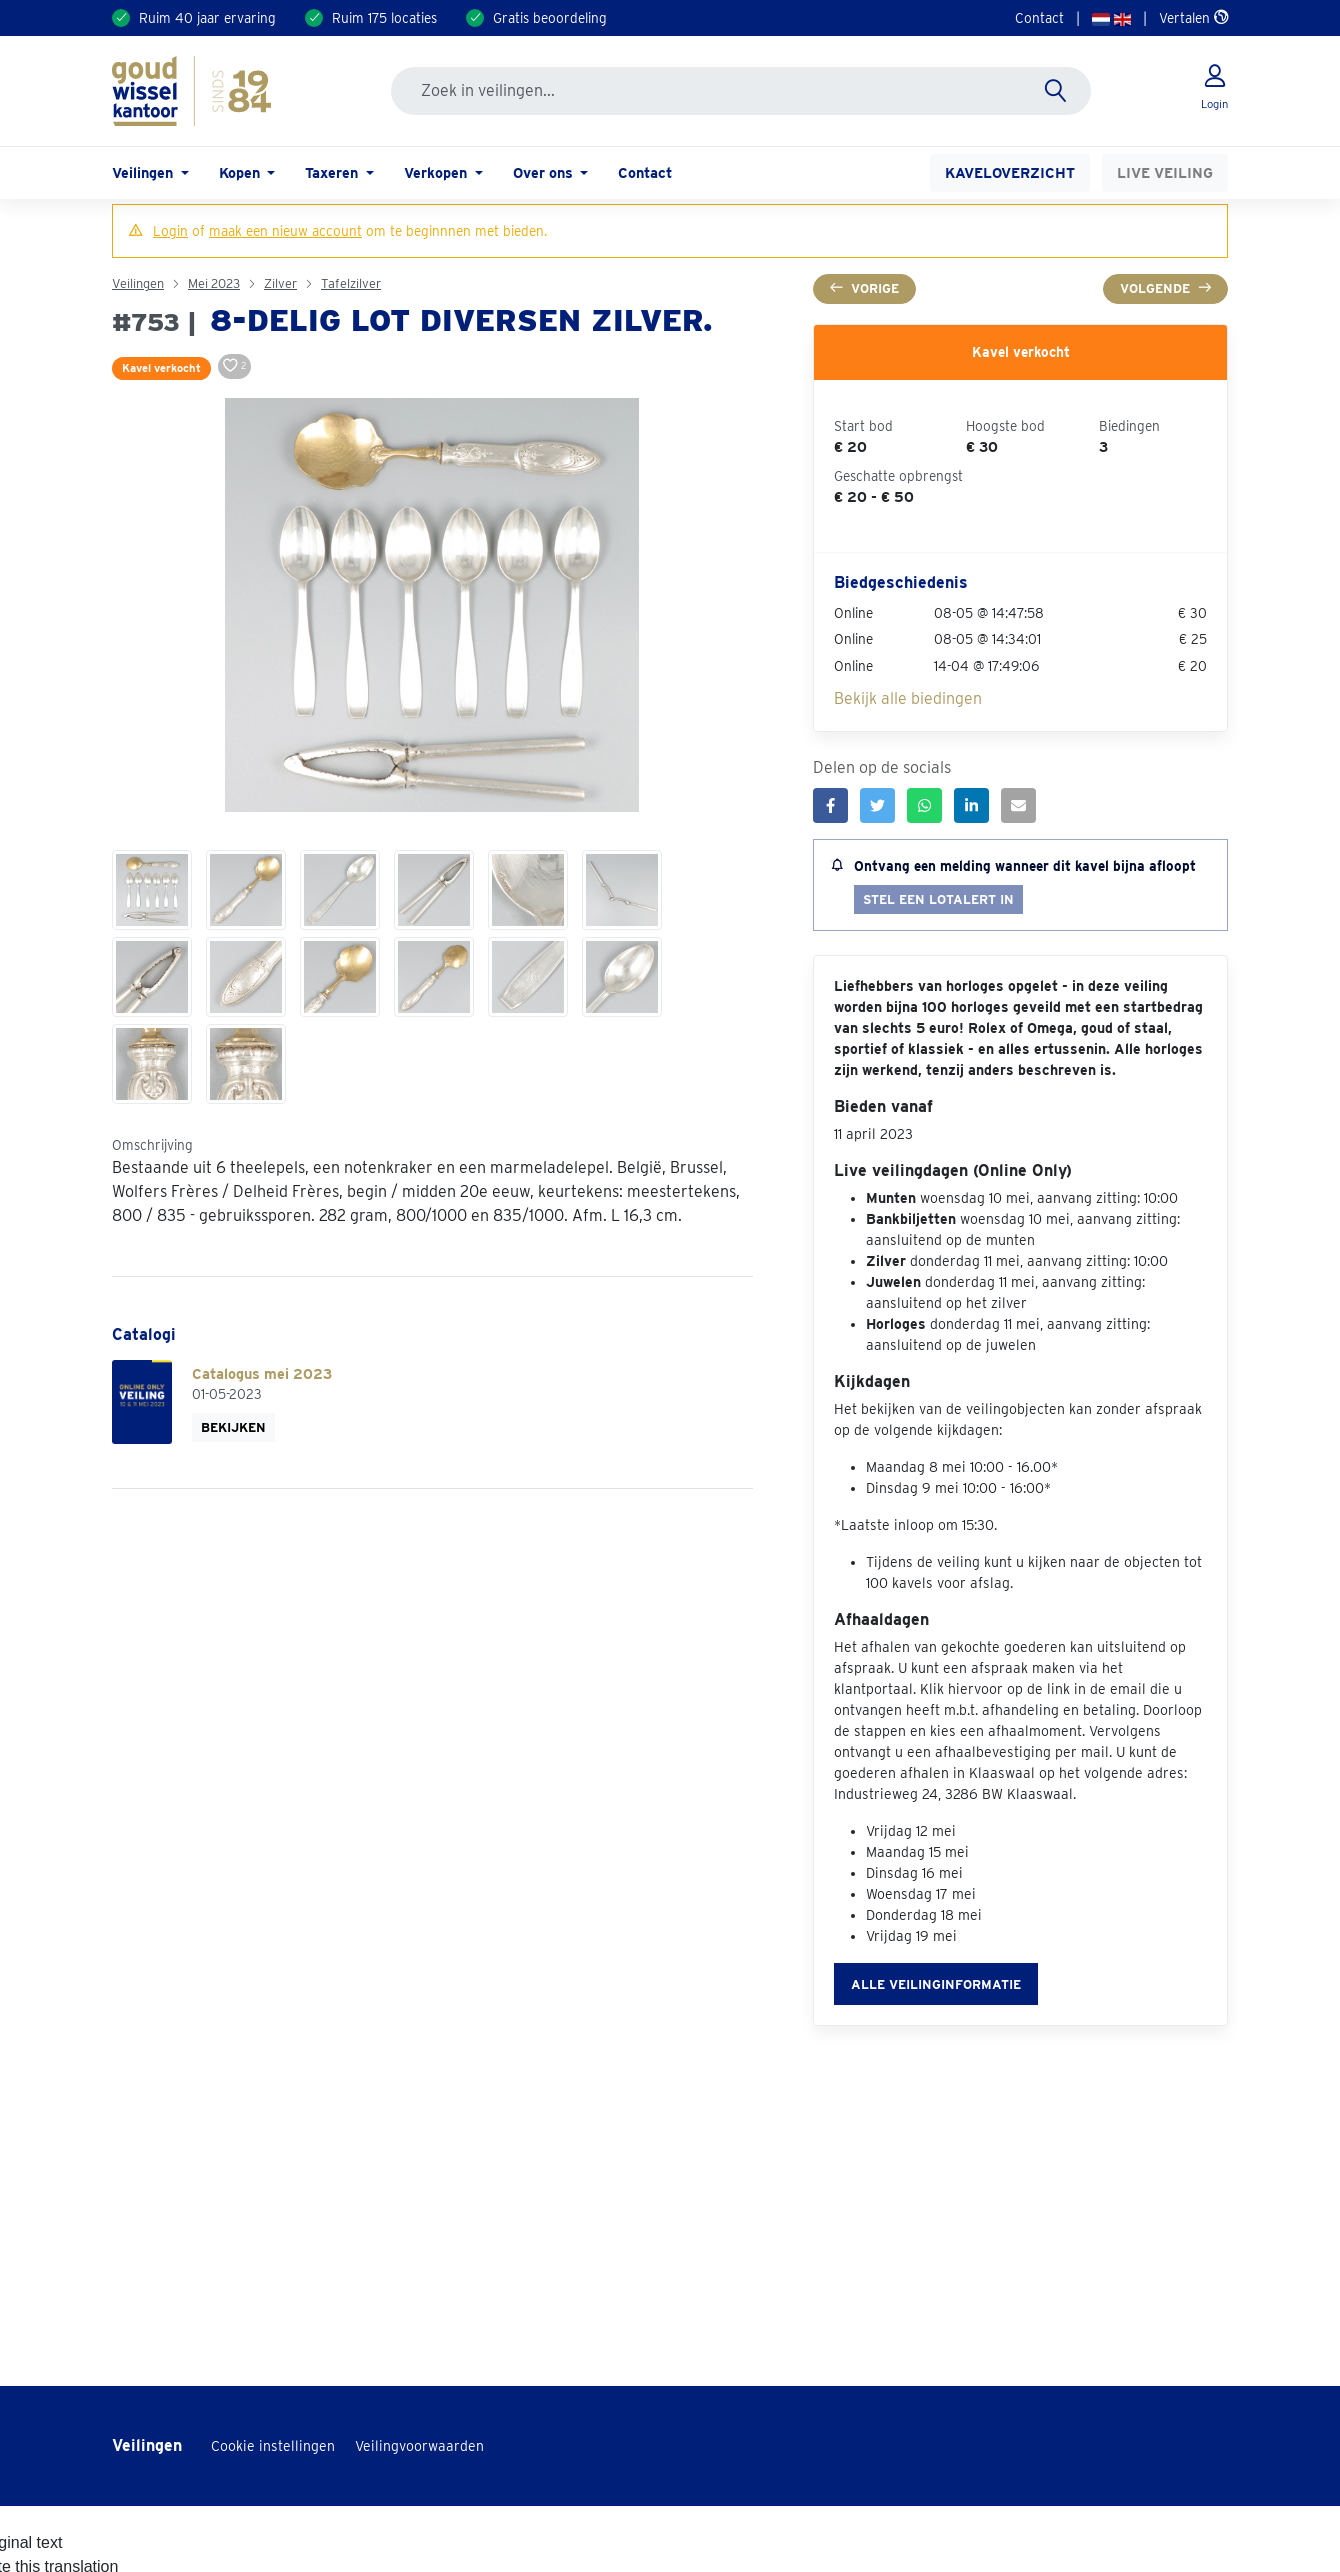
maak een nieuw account (285, 231)
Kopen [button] (241, 172)
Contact (1039, 18)
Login (170, 231)
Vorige (864, 288)
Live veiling (1165, 172)
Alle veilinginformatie (936, 1984)
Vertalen (1193, 18)
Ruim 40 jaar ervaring (207, 18)
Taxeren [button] (333, 172)
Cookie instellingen (273, 2446)
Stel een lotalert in (938, 899)
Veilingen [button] (144, 172)
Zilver (280, 283)
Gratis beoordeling (550, 18)
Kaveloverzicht (1010, 172)
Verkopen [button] (437, 172)
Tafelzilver (351, 283)
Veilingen (138, 283)
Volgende (1165, 288)
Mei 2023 (214, 283)
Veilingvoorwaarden (419, 2446)
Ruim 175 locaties (384, 18)
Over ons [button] (545, 172)
